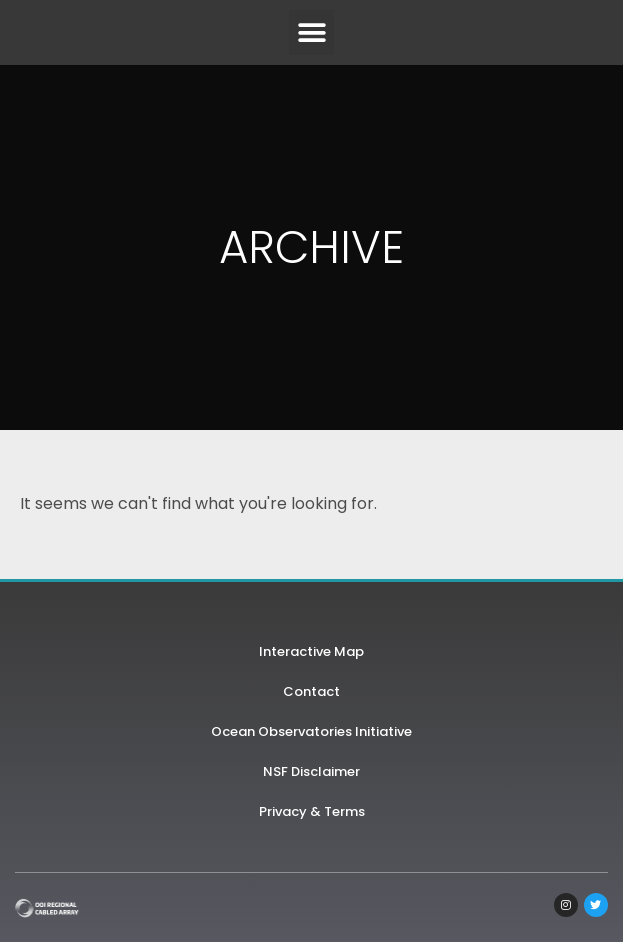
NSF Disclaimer (311, 771)
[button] (311, 32)
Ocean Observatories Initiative (311, 731)
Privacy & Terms (312, 811)
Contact (311, 691)
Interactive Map (311, 651)
